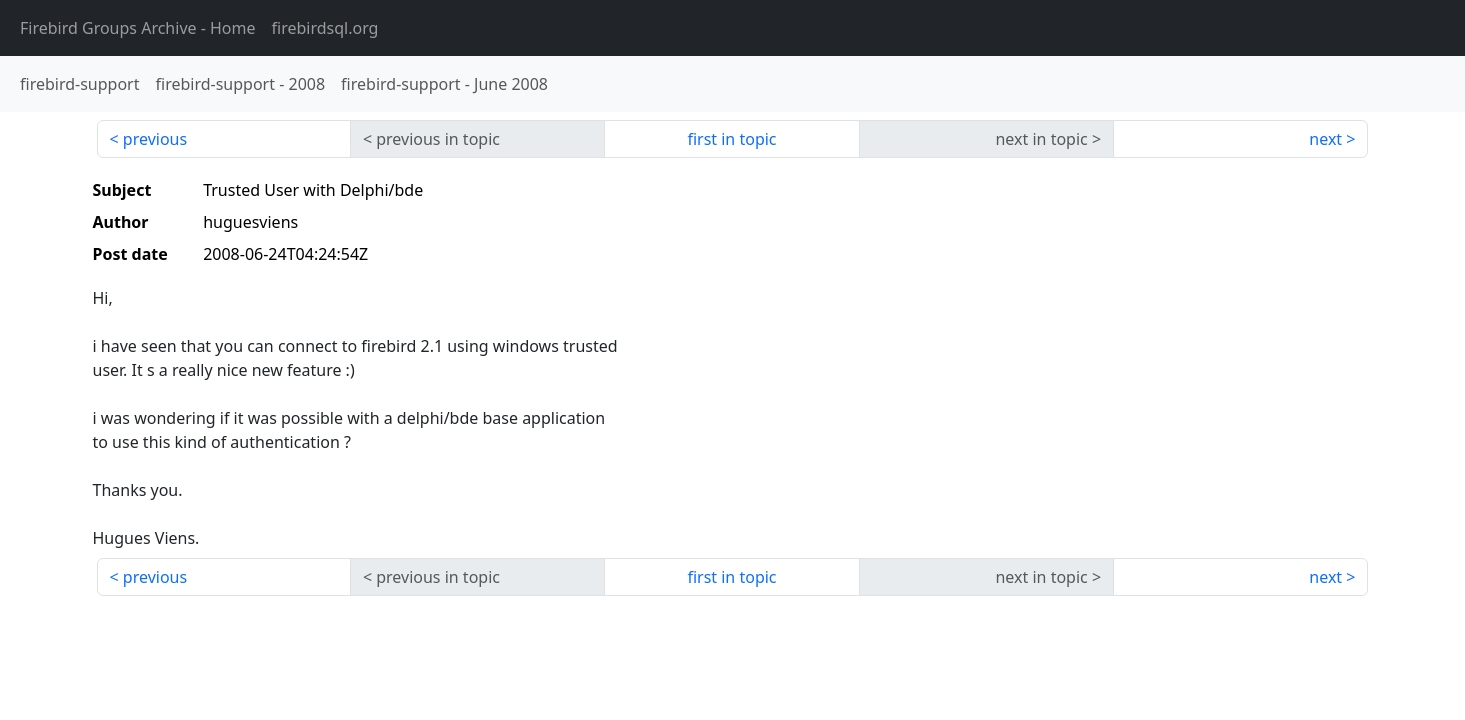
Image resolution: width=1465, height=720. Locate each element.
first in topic (731, 139)
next (1325, 139)
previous (155, 139)
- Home (138, 28)
